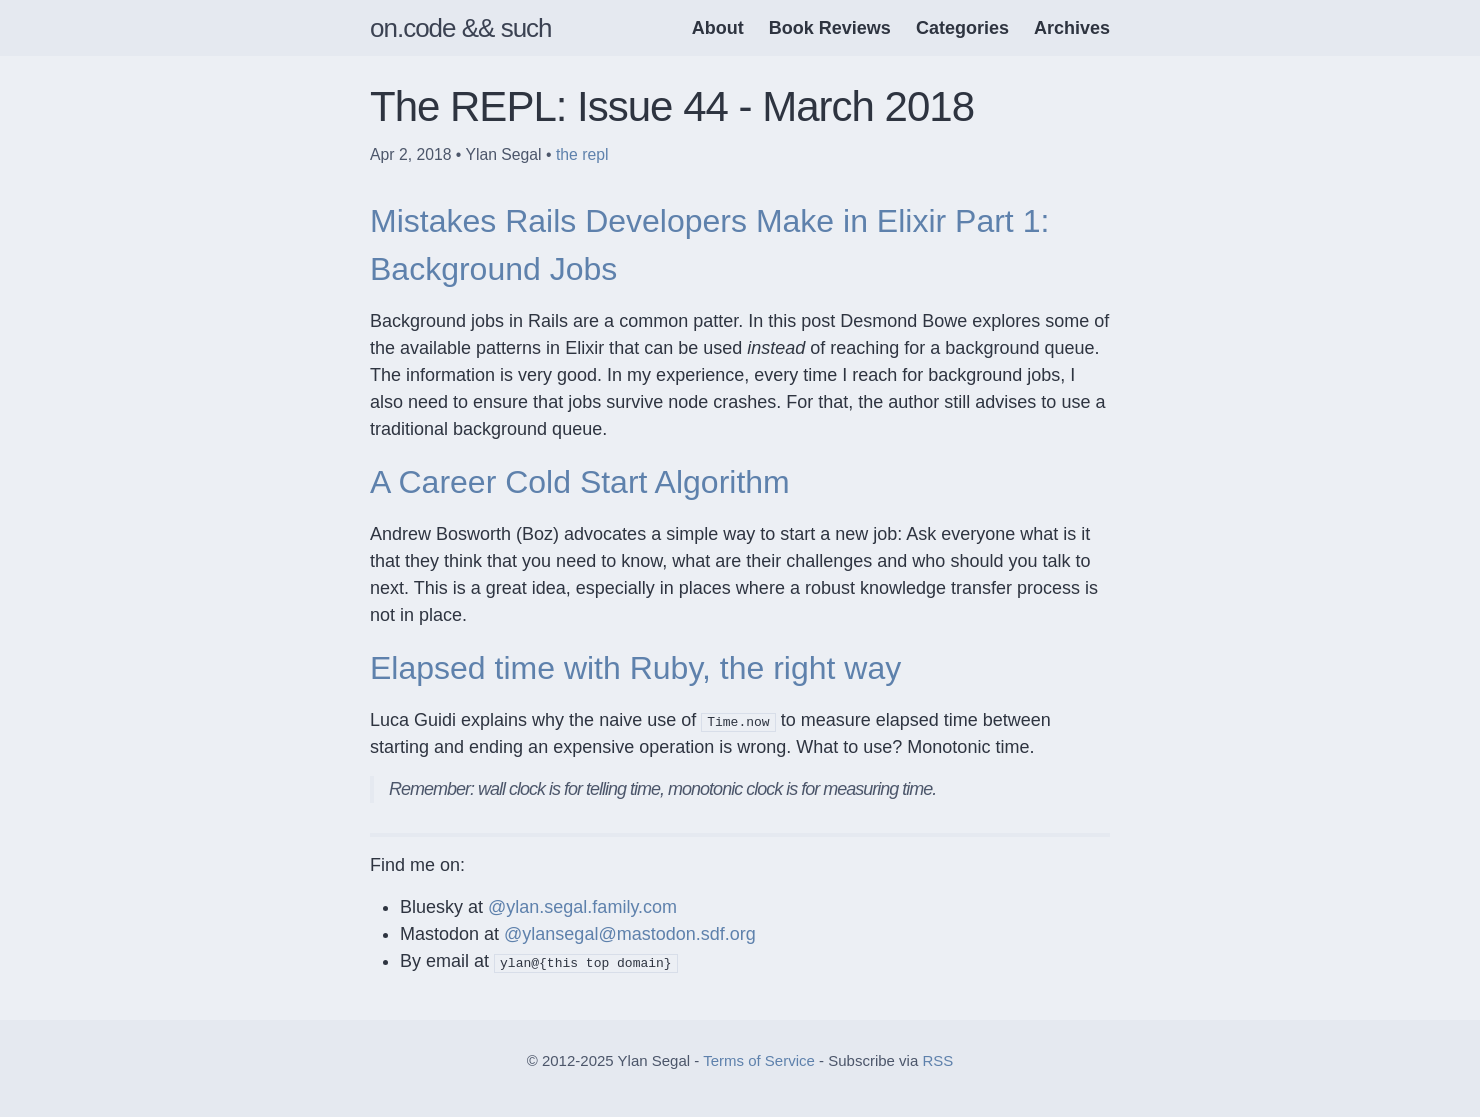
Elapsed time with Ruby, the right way (635, 668)
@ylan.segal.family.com (582, 907)
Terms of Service (759, 1060)
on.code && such (461, 28)
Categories (962, 28)
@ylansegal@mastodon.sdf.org (630, 934)
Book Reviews (830, 28)
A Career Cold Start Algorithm (580, 482)
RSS (937, 1060)
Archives (1072, 28)
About (718, 28)
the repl (582, 154)
